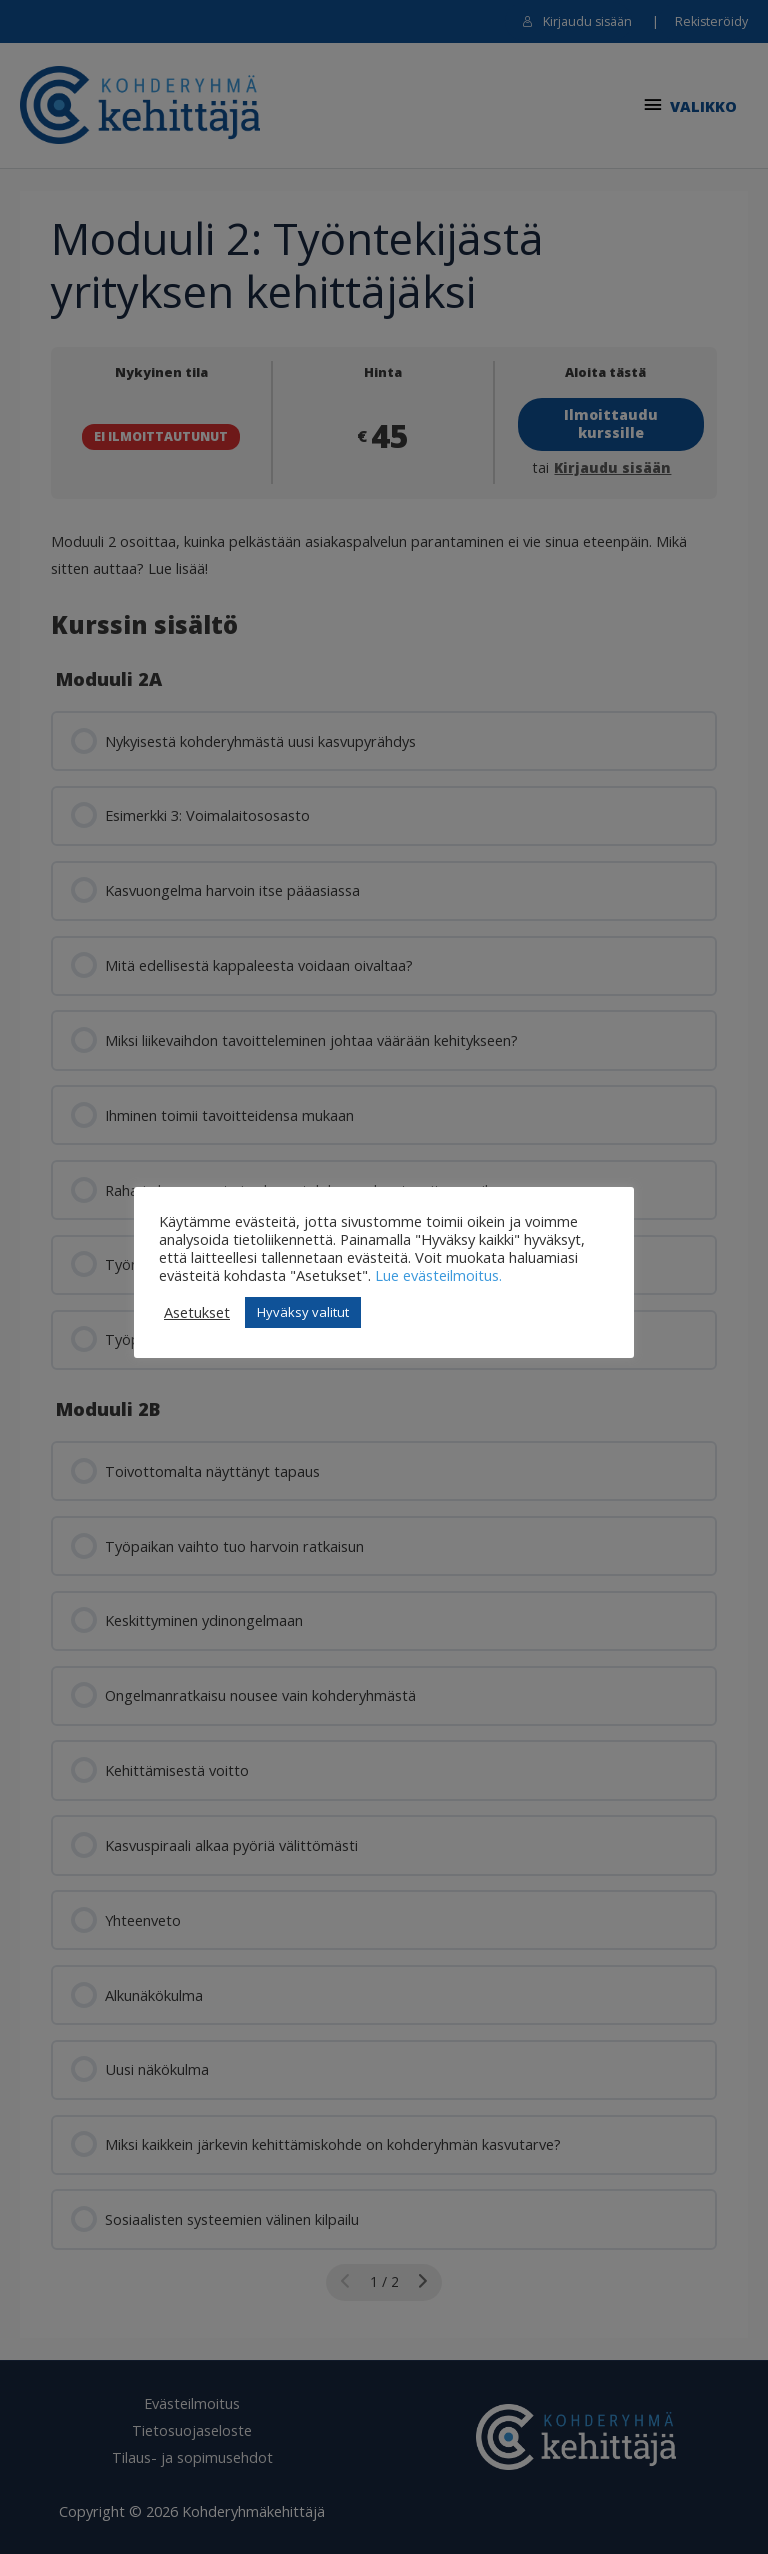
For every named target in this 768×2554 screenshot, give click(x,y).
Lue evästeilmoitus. (438, 1275)
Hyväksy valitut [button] (303, 1312)
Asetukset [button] (197, 1312)
